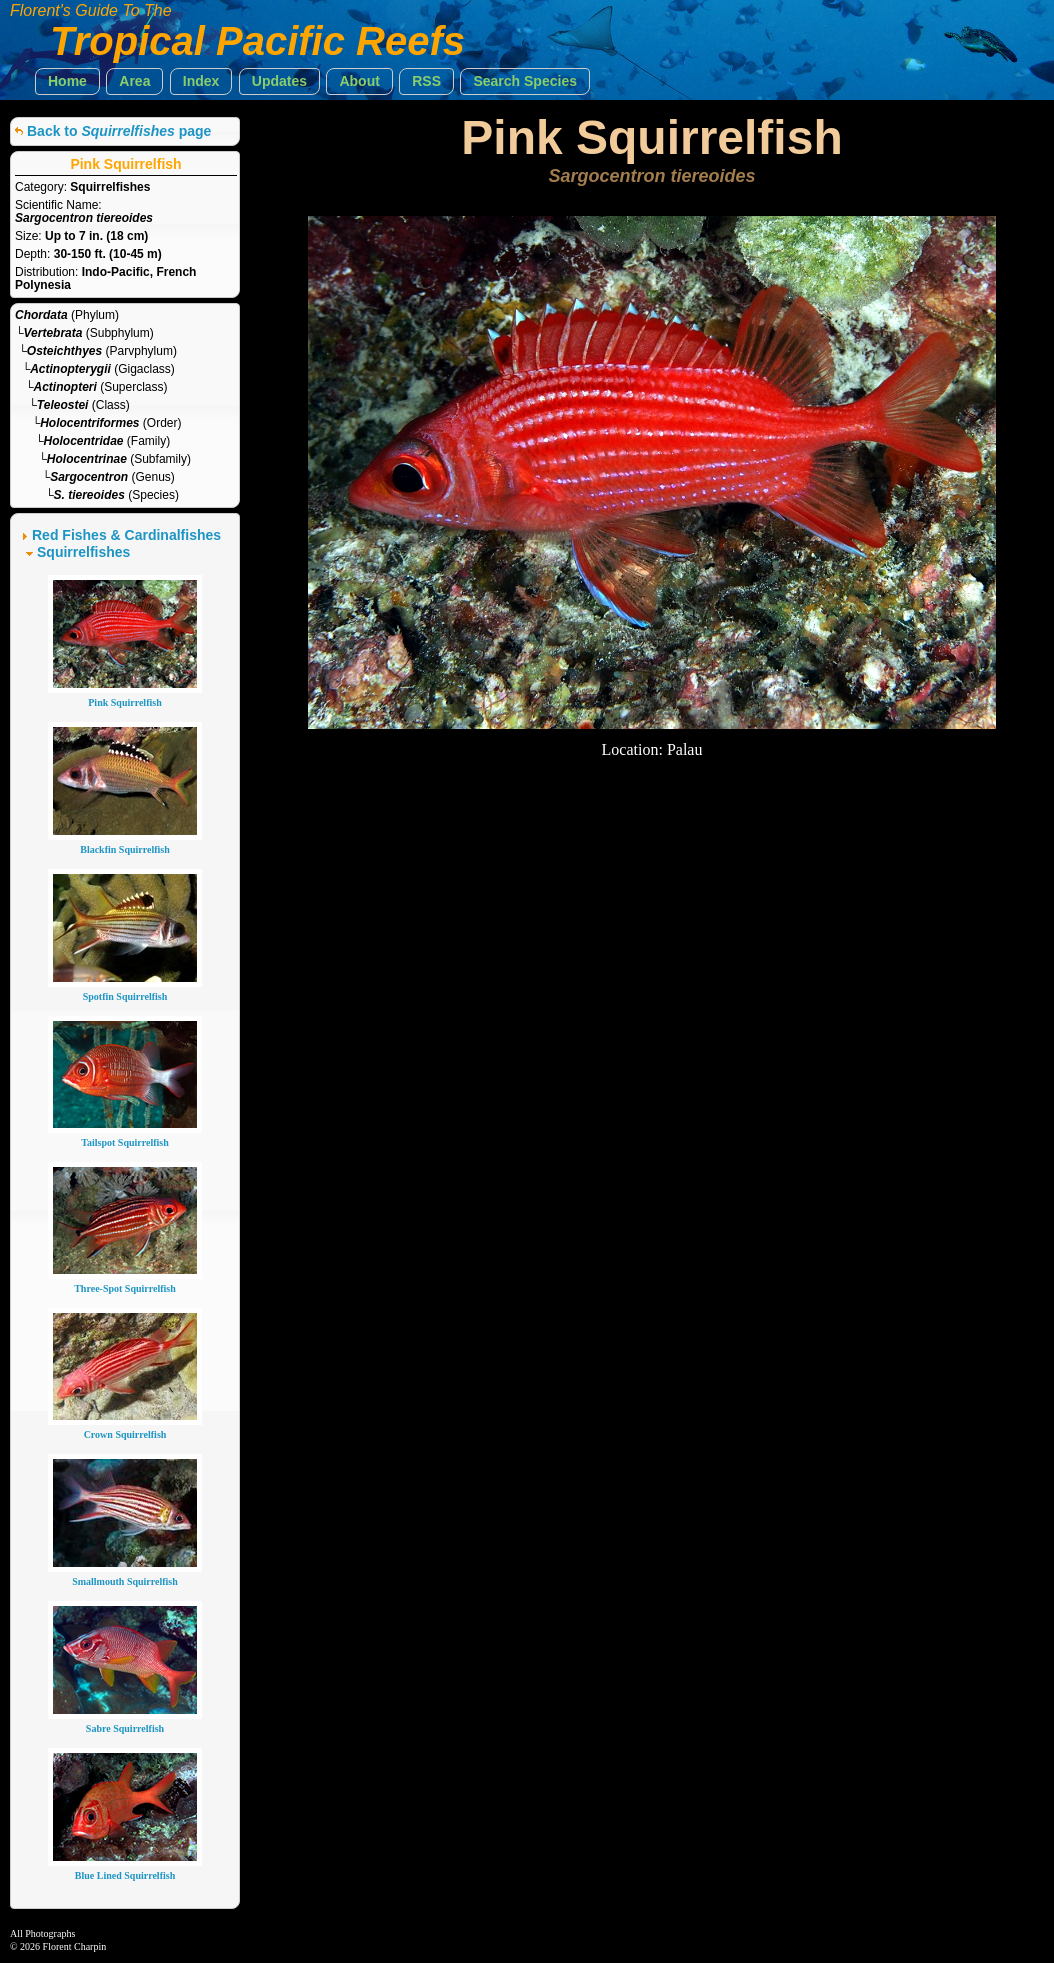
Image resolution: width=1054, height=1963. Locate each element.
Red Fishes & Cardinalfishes (126, 535)
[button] (67, 81)
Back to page (119, 131)
